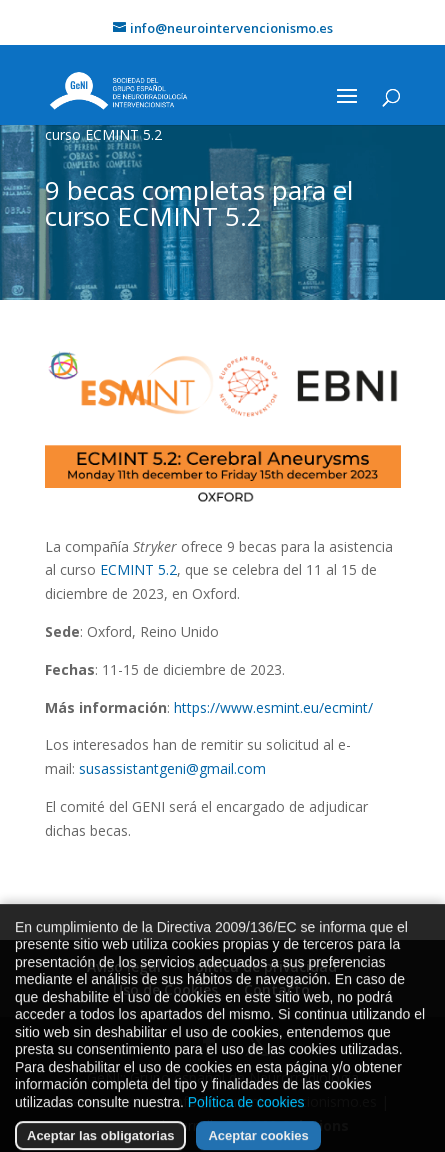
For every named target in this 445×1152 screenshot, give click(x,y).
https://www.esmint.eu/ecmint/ (273, 707)
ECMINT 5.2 (138, 569)
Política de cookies (246, 1119)
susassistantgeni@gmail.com (172, 768)
